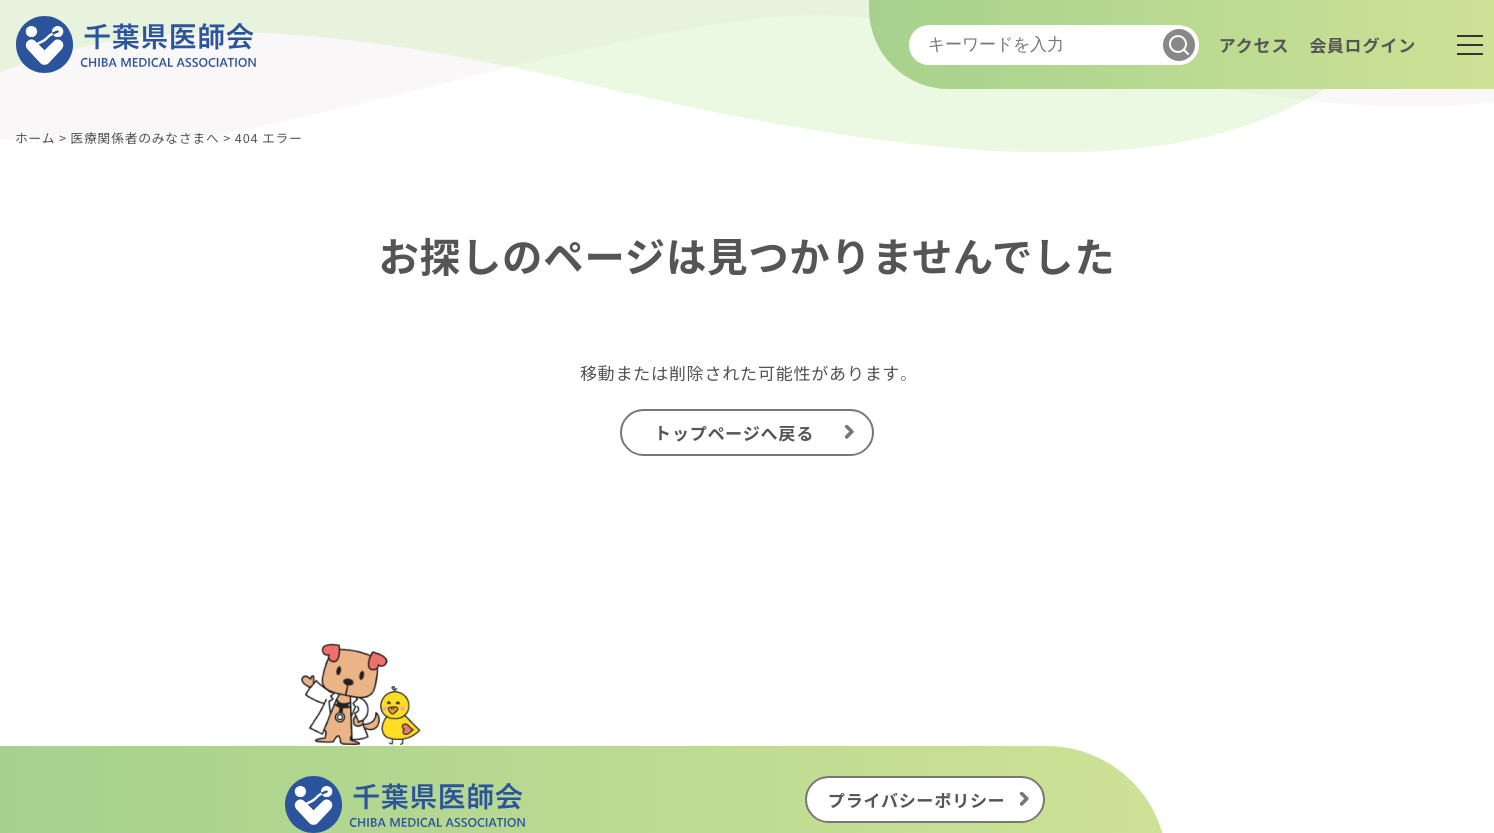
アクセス (1254, 44)
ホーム (35, 137)
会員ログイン (1362, 44)
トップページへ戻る (734, 432)
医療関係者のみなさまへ (144, 137)
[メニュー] (1470, 45)
